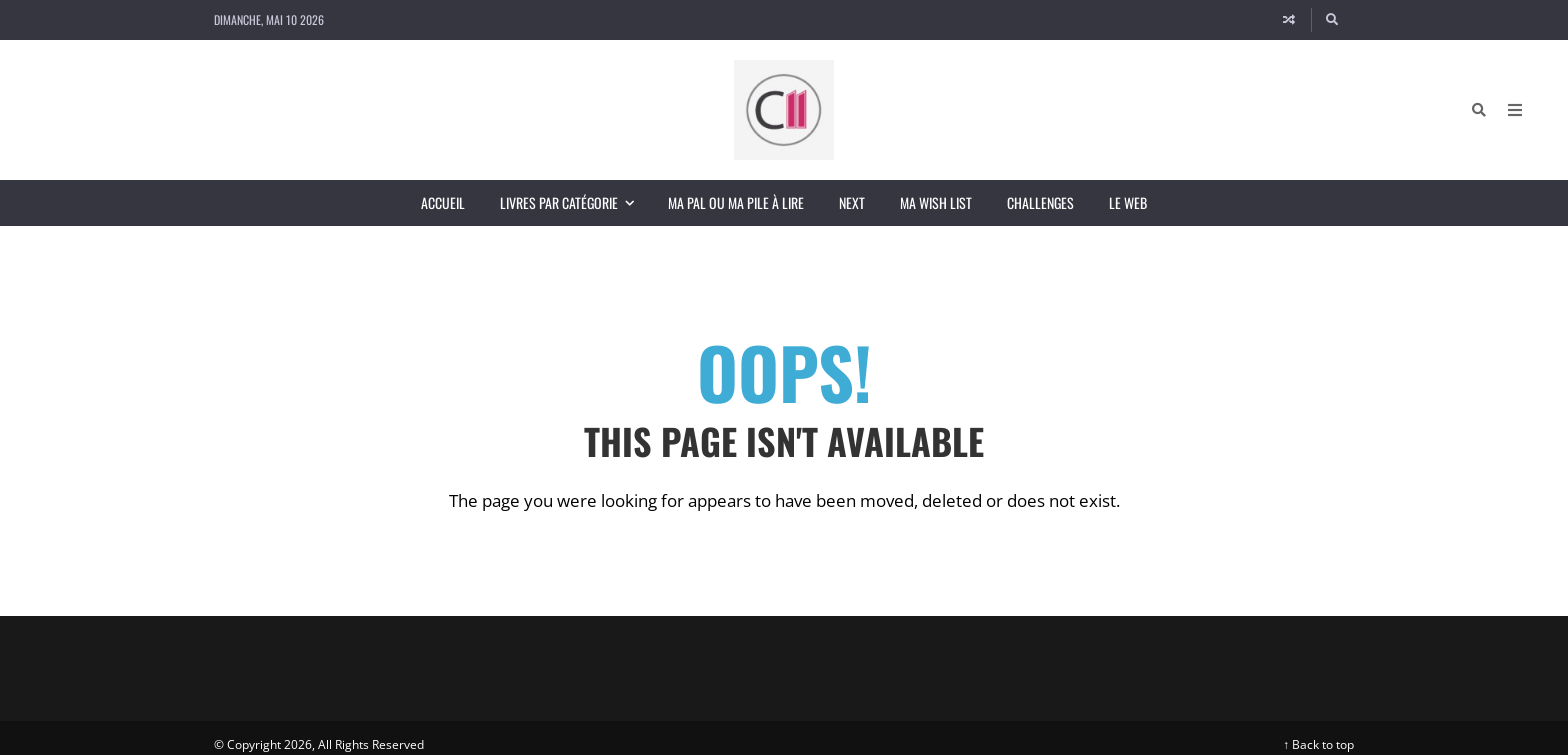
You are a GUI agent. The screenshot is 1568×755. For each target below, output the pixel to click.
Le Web (1128, 202)
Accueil (443, 202)
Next (852, 202)
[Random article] (1289, 20)
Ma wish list (936, 202)
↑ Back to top (1318, 744)
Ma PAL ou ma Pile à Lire (736, 202)
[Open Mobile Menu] (1515, 110)
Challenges (1040, 202)
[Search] (1333, 20)
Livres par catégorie (575, 202)
